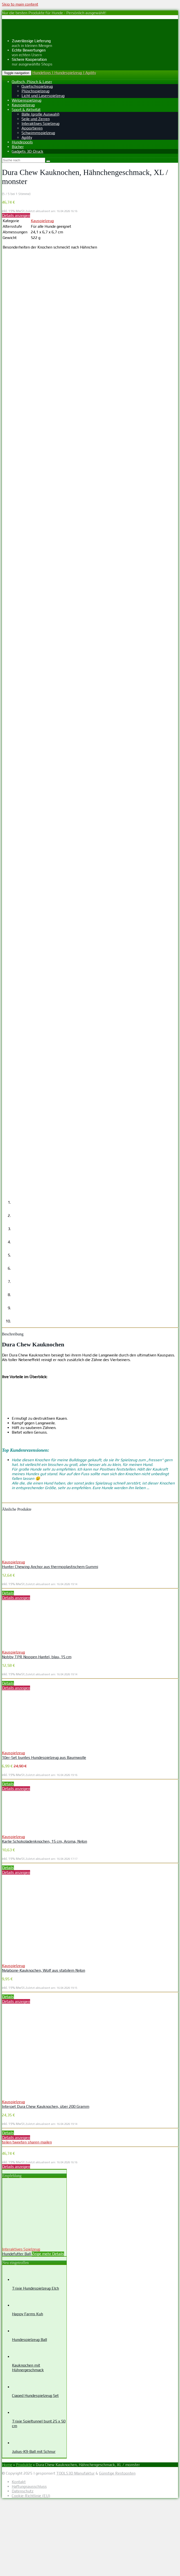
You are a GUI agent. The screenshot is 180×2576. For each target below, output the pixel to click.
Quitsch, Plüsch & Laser (32, 81)
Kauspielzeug (23, 105)
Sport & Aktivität (26, 109)
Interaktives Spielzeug (40, 123)
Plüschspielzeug (35, 91)
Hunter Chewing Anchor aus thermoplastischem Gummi (50, 1566)
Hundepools (22, 142)
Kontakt (19, 2481)
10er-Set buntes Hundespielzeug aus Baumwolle (44, 1757)
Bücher (18, 146)
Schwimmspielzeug (38, 132)
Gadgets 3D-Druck (27, 151)
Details (8, 1593)
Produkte (24, 2464)
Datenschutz (23, 2491)
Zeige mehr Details (48, 2253)
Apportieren (32, 128)
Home (7, 2464)
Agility (27, 137)
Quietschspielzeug (37, 86)
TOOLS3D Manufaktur (75, 2473)
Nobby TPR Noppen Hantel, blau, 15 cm (36, 1657)
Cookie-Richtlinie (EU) (31, 2495)
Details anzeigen (16, 215)
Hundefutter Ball (17, 2253)
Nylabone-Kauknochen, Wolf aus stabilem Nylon (43, 1970)
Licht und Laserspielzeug (43, 95)
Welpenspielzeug (26, 100)
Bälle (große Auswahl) (40, 114)
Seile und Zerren (36, 119)
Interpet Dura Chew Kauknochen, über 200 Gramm (45, 2106)
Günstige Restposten (117, 2473)
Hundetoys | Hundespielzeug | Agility (64, 72)
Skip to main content (20, 4)
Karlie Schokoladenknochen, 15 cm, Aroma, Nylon (44, 1841)
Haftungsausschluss (29, 2486)
